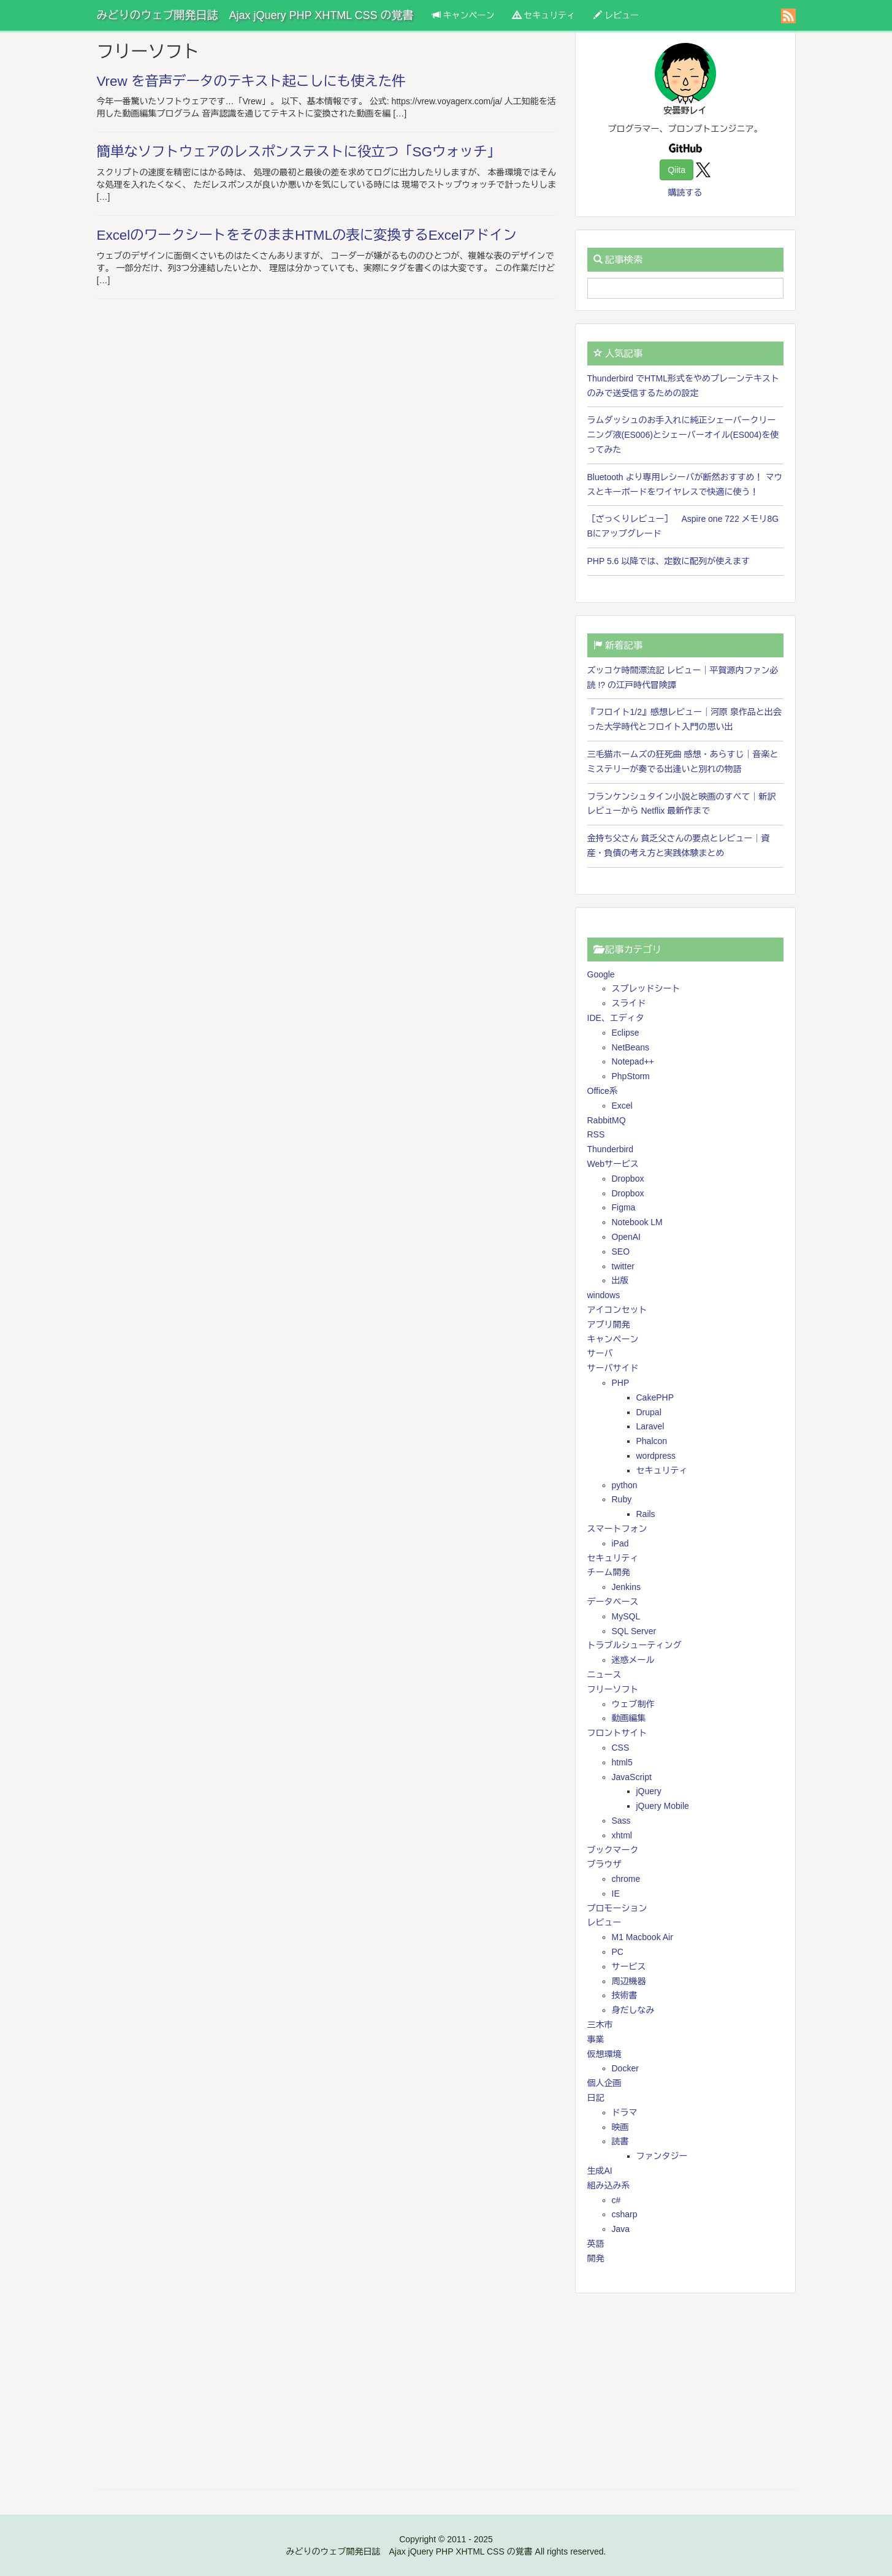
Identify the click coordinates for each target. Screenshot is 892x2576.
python (625, 1485)
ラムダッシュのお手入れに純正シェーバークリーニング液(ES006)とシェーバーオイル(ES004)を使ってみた (683, 434)
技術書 (625, 1995)
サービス (629, 1966)
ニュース (604, 1675)
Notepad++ (633, 1061)
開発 (595, 2258)
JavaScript (632, 1777)
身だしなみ (633, 2010)
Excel (622, 1105)
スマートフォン (617, 1529)
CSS (621, 1747)
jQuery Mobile (662, 1806)
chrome (626, 1879)
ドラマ (625, 2112)
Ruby (622, 1499)
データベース (613, 1602)
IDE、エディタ (615, 1018)
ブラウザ (604, 1864)
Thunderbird (610, 1149)
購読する (685, 192)
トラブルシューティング (634, 1645)
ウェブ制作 (633, 1704)
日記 (595, 2098)
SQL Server (634, 1631)
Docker (625, 2068)
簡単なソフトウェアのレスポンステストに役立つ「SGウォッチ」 (299, 151)
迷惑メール (633, 1660)
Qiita (676, 170)
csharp (625, 2214)
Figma (624, 1207)
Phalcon (652, 1441)
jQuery (648, 1791)
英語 (595, 2244)
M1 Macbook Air (642, 1937)
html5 (622, 1762)
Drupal (648, 1412)
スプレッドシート (646, 988)
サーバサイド (613, 1368)
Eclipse (625, 1033)
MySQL (626, 1616)
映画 (620, 2127)
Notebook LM (637, 1222)
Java (621, 2229)
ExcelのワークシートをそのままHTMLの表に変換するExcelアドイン (307, 235)
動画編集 (629, 1718)
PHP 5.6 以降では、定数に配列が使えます (668, 561)
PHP (621, 1383)
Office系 (602, 1091)
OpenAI (626, 1237)
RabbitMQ (606, 1120)
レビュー (616, 15)
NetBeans (630, 1047)
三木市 (600, 2025)
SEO (621, 1251)
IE (616, 1893)
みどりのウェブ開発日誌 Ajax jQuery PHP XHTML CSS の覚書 (255, 15)
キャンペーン (463, 15)
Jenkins (626, 1587)
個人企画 (604, 2083)
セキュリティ (544, 15)
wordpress (656, 1456)
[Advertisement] (685, 2391)
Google (601, 974)
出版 (620, 1280)
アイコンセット (617, 1310)
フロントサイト (617, 1733)
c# (616, 2200)
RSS (596, 1134)
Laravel (650, 1426)
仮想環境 (604, 2054)
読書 (620, 2141)
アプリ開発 (608, 1324)
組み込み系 (608, 2185)
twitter (623, 1266)
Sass (621, 1820)
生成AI (599, 2171)
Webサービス (613, 1164)
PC (617, 1952)
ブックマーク (613, 1850)
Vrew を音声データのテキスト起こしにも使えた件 (251, 81)
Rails (645, 1514)
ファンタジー (662, 2156)
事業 (595, 2039)
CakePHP (655, 1397)
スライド (629, 1003)
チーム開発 (608, 1572)
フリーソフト (613, 1689)
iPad (620, 1543)
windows (603, 1295)
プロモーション (617, 1908)
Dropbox (628, 1178)
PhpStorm (631, 1076)
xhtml (622, 1835)
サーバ (600, 1353)
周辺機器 (629, 1981)
